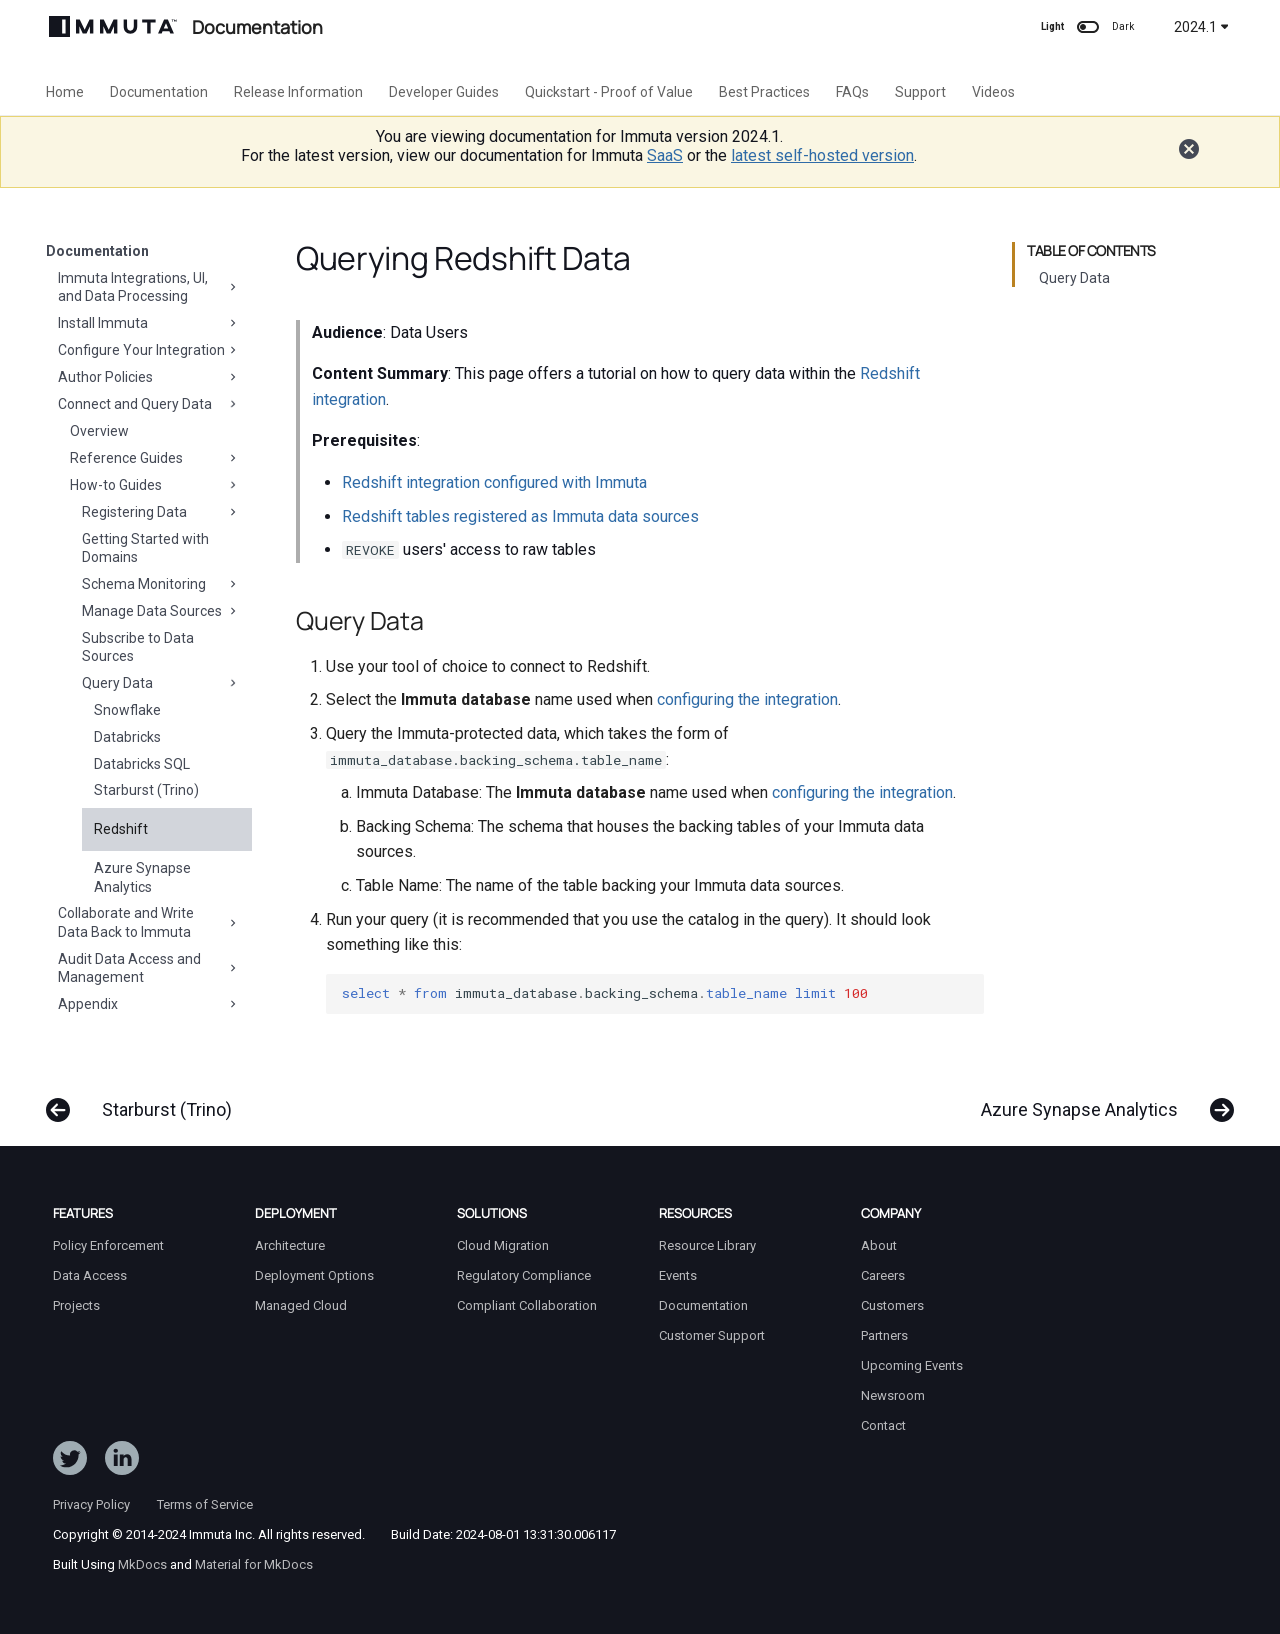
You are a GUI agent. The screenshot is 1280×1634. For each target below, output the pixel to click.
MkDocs (142, 1564)
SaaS (665, 155)
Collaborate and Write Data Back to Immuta (149, 922)
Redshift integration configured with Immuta (494, 482)
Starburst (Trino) (146, 790)
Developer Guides (444, 92)
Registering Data (161, 512)
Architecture (290, 1245)
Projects (76, 1305)
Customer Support (712, 1335)
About (879, 1245)
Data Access (90, 1275)
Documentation (159, 92)
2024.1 (1201, 27)
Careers (883, 1275)
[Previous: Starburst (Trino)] (146, 1100)
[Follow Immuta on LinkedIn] (122, 1462)
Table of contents (1091, 251)
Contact (883, 1425)
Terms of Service (205, 1504)
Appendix (149, 1004)
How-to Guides (155, 485)
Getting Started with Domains (145, 548)
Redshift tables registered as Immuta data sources (520, 516)
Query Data (161, 683)
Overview (99, 431)
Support (920, 92)
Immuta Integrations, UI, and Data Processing (149, 287)
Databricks (127, 737)
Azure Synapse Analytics (142, 877)
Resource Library (707, 1245)
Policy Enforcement (108, 1245)
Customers (892, 1305)
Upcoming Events (912, 1365)
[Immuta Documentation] (113, 26)
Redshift (121, 829)
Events (678, 1275)
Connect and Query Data (149, 404)
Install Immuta (149, 323)
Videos (993, 92)
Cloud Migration (503, 1245)
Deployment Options (314, 1275)
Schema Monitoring (161, 584)
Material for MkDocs (254, 1564)
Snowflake (127, 710)
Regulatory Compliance (524, 1275)
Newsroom (893, 1395)
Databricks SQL (142, 764)
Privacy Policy (91, 1504)
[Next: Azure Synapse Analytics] (1100, 1100)
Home (65, 92)
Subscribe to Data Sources (138, 647)
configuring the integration (747, 699)
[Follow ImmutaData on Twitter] (70, 1462)
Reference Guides (155, 458)
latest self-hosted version (822, 155)
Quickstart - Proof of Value (609, 92)
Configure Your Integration (149, 350)
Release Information (298, 92)
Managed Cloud (301, 1305)
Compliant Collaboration (527, 1305)
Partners (884, 1335)
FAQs (852, 92)
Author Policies (149, 377)
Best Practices (764, 92)
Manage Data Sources (161, 611)
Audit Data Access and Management (149, 968)
